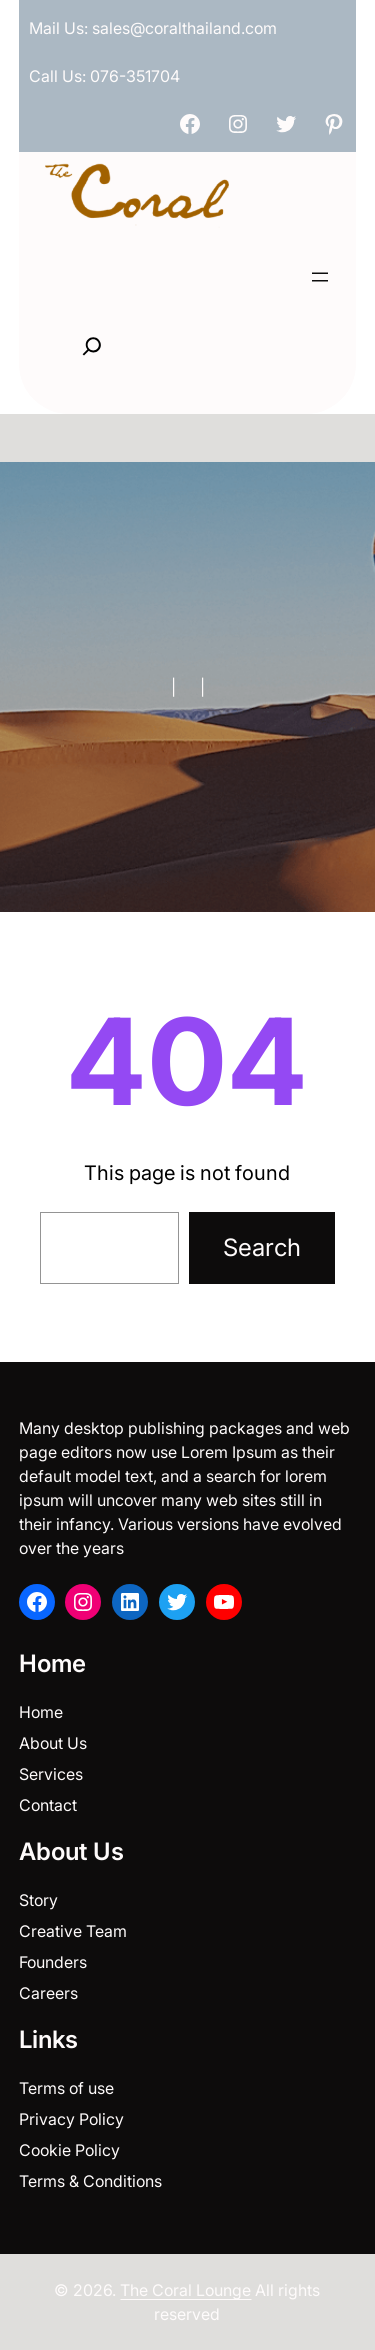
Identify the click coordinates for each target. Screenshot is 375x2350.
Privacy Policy (71, 2119)
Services (51, 1774)
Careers (48, 1993)
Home (41, 1712)
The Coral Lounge (185, 2290)
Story (38, 1900)
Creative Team (73, 1931)
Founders (53, 1962)
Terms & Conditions (90, 2181)
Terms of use (66, 2088)
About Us (53, 1743)
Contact (48, 1805)
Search (262, 1247)
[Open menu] (320, 277)
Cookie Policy (69, 2150)
